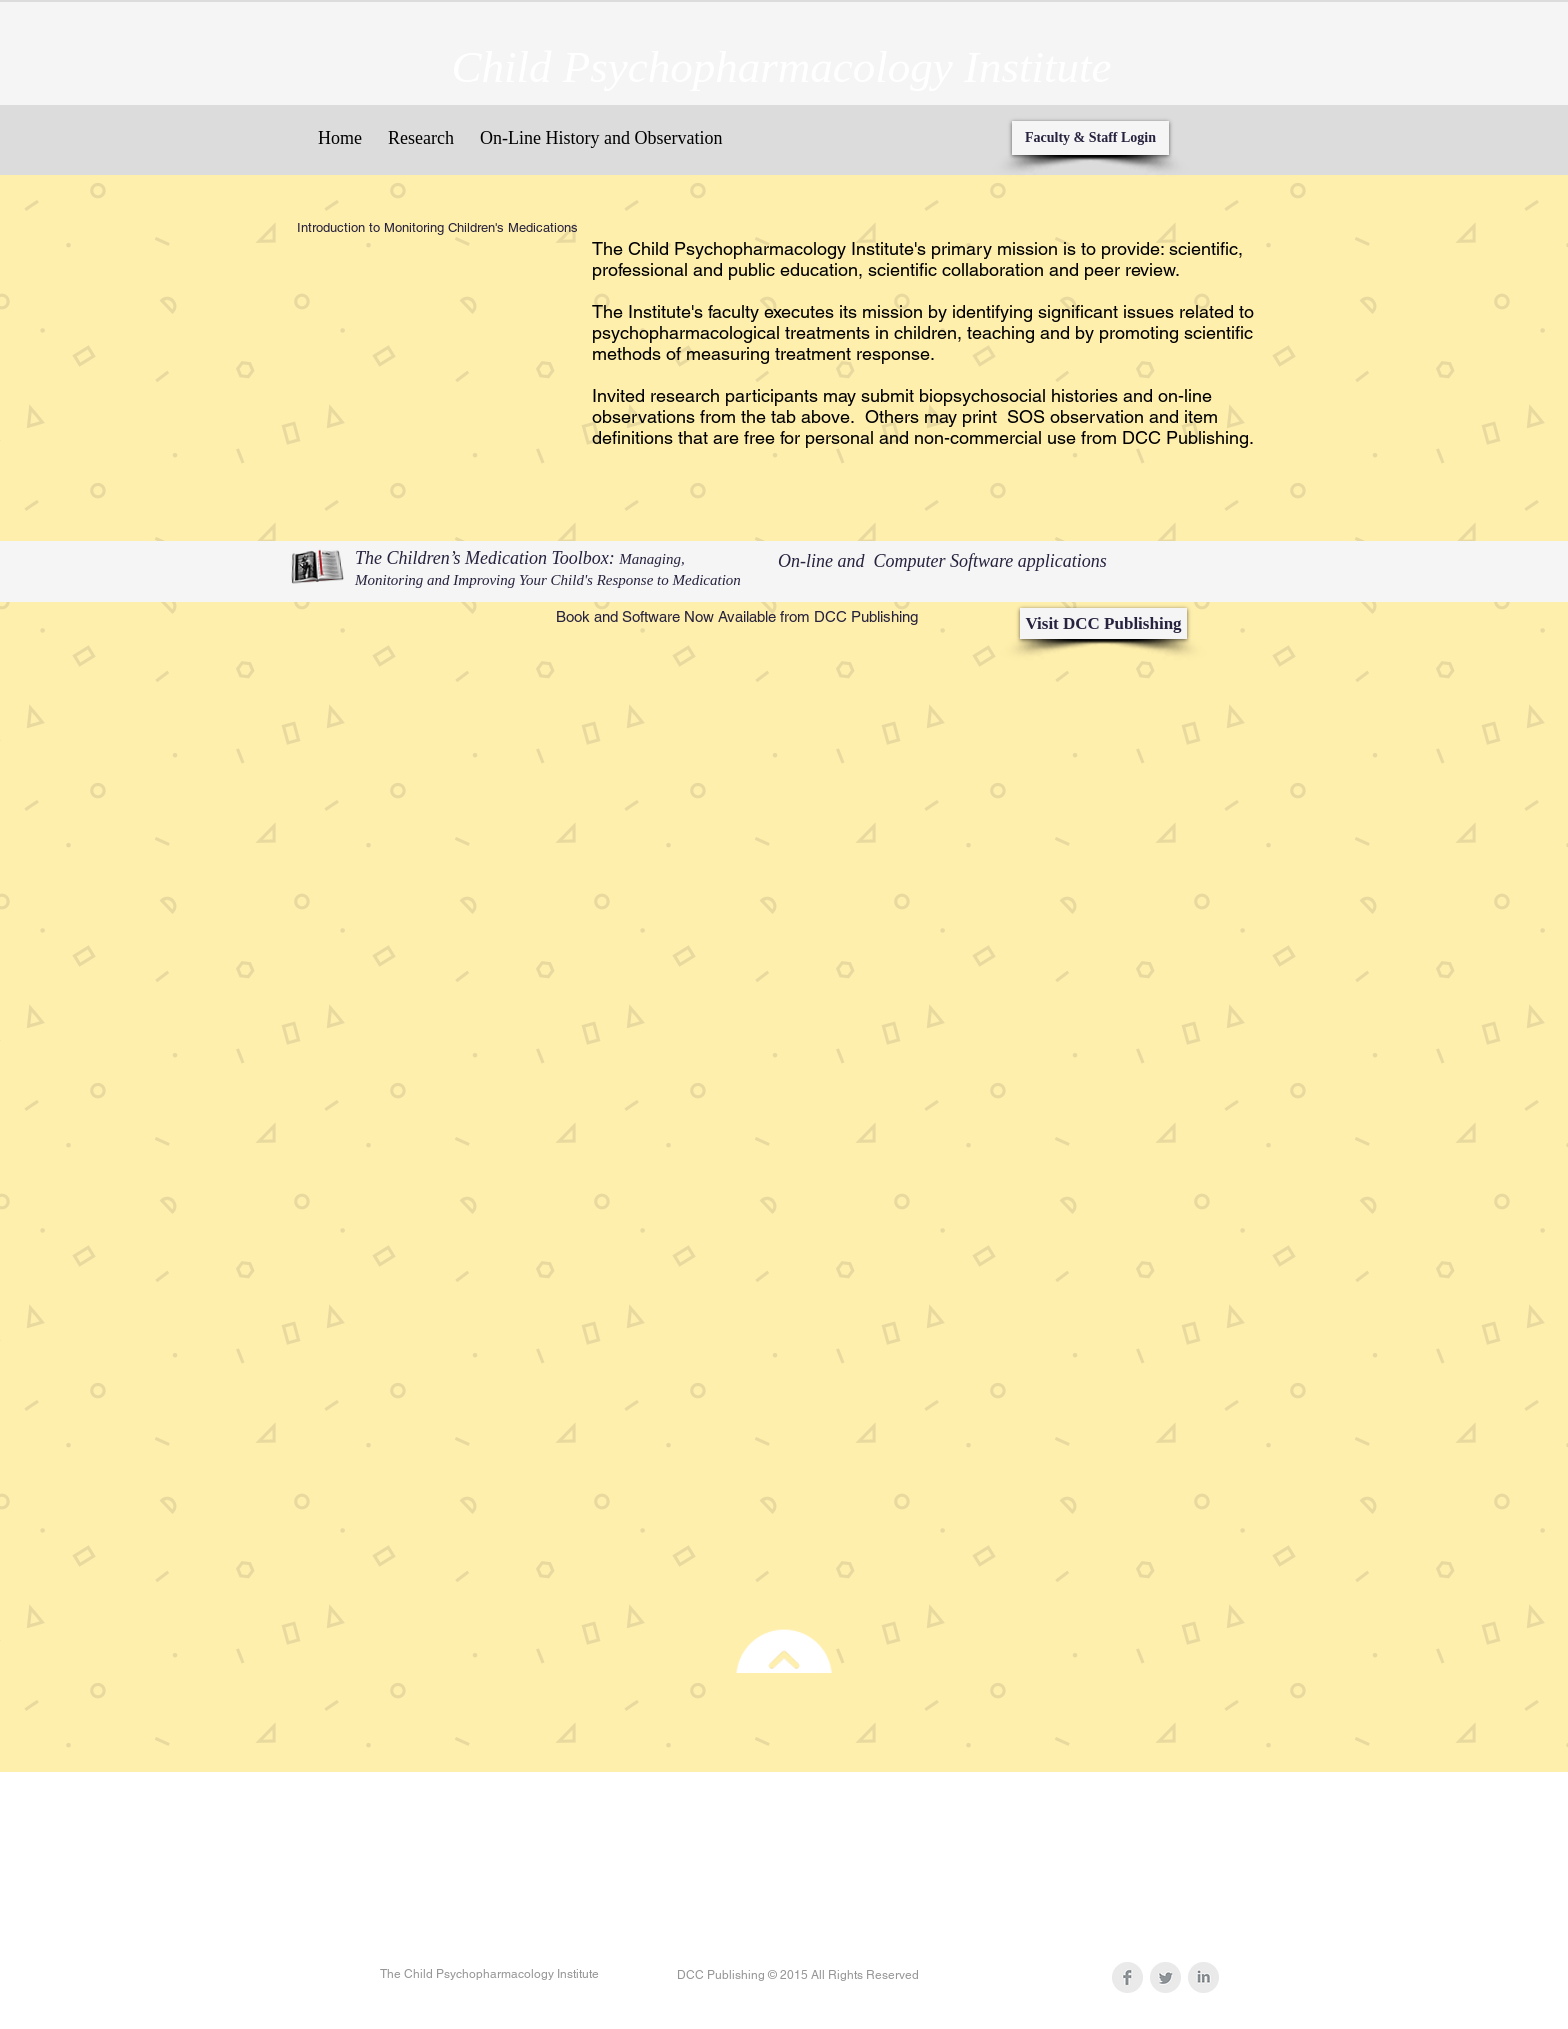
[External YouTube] (430, 348)
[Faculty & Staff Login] (1090, 138)
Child (502, 67)
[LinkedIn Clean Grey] (1203, 1977)
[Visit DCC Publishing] (1103, 623)
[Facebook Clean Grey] (1127, 1977)
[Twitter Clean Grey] (1165, 1977)
